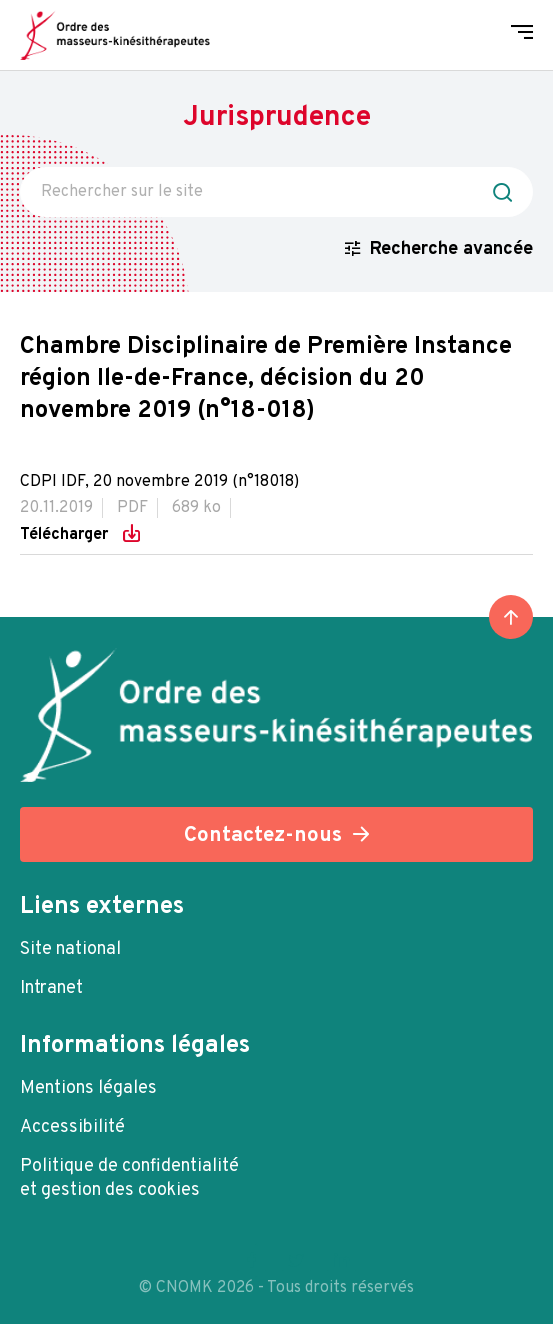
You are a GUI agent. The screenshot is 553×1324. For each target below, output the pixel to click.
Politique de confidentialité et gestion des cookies (129, 1178)
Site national (70, 949)
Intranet (51, 988)
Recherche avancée (451, 249)
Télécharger (66, 534)
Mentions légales (88, 1088)
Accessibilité (72, 1127)
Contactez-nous (263, 835)
